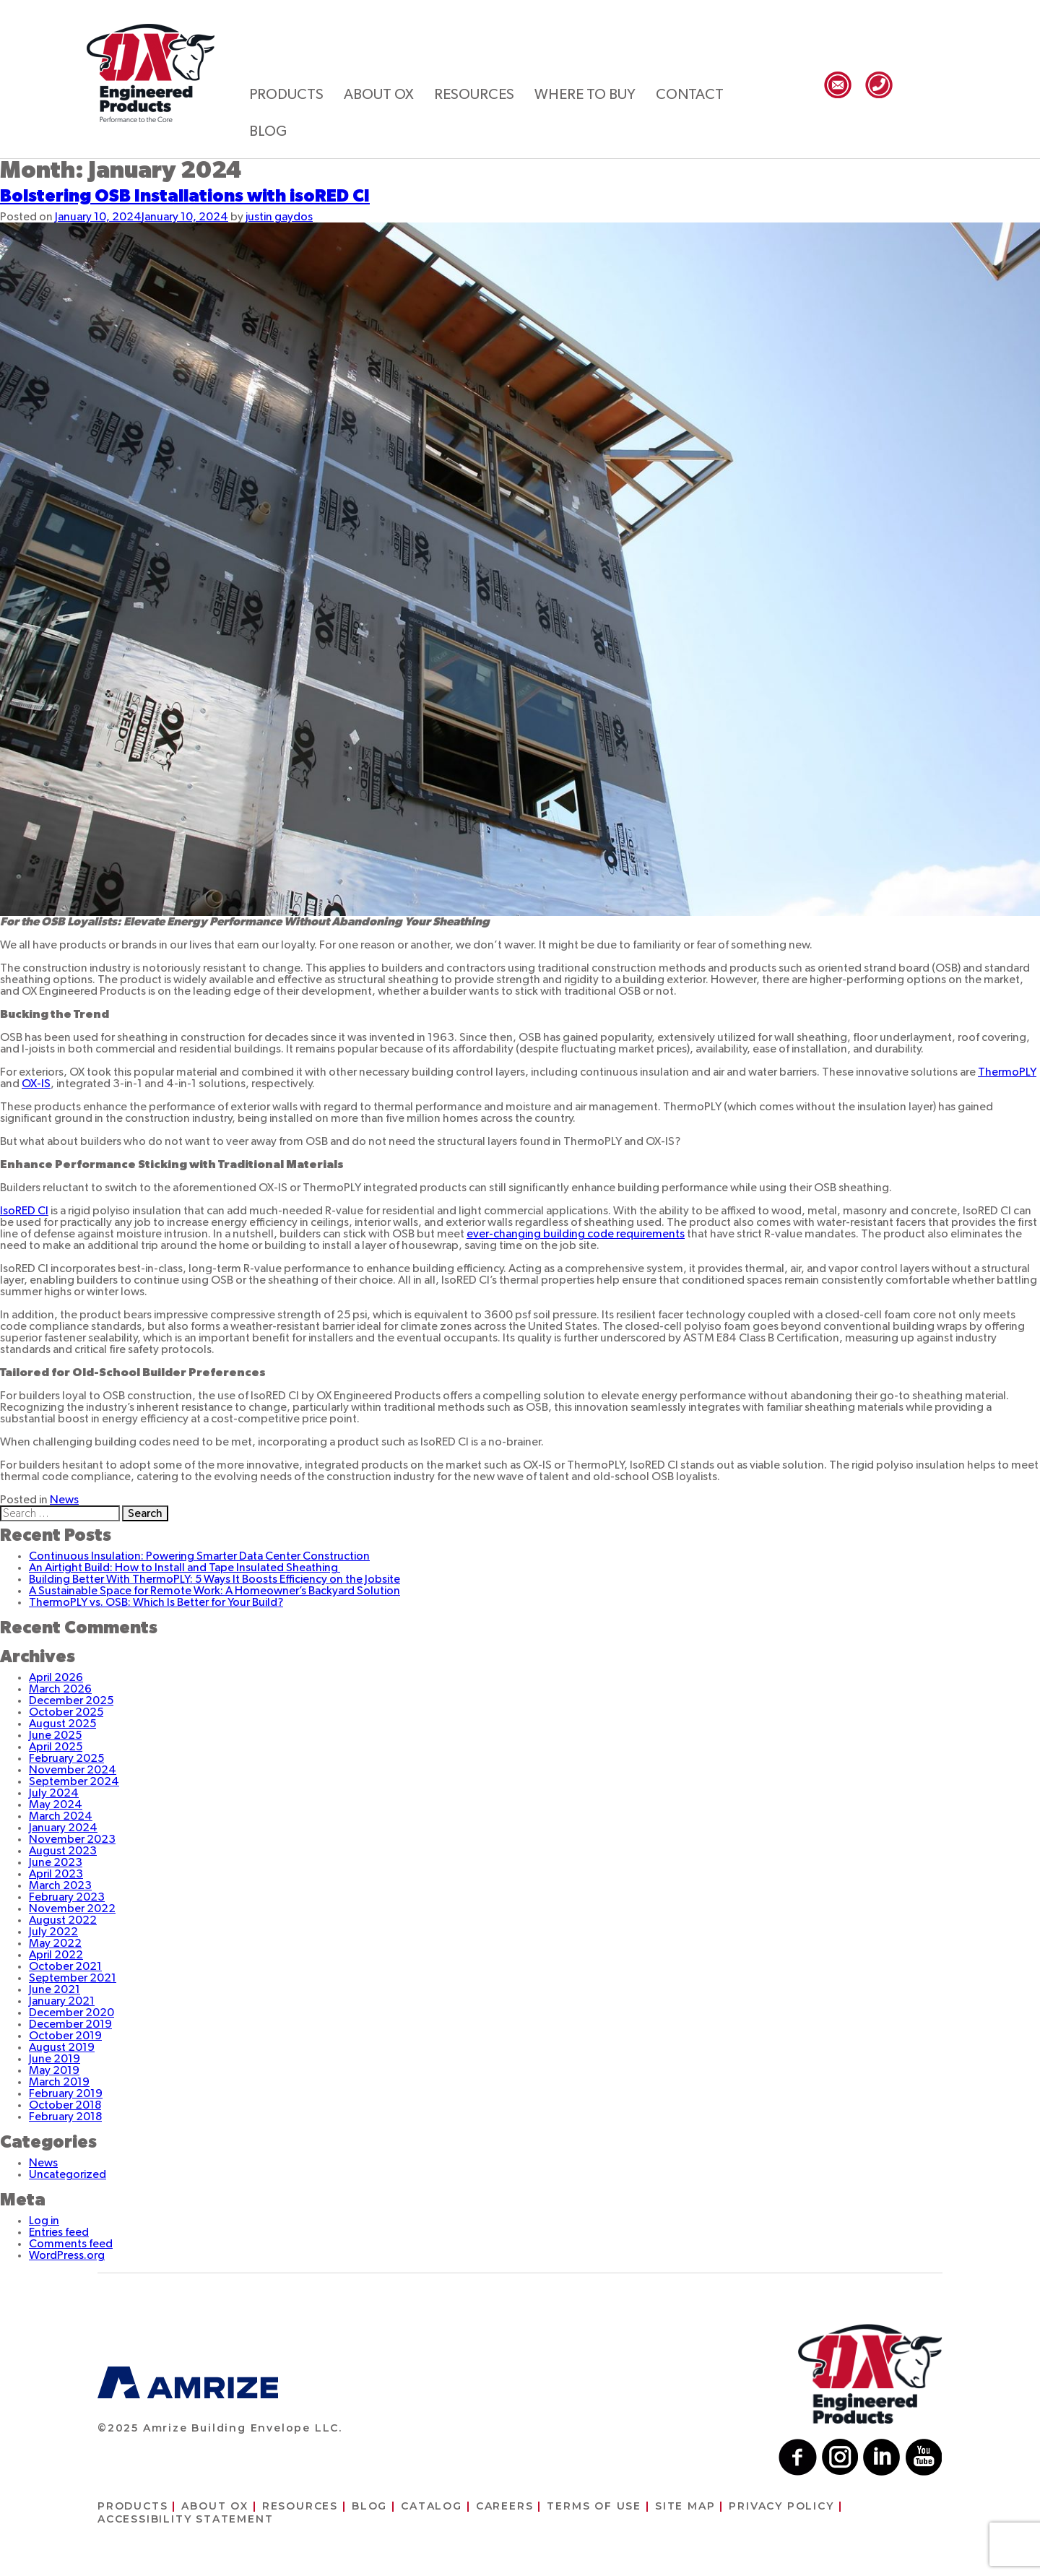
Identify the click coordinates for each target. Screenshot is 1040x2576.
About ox (379, 94)
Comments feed (71, 2243)
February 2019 (66, 2093)
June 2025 (55, 1735)
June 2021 (54, 1989)
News (64, 1499)
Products (286, 94)
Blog (268, 131)
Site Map (685, 2505)
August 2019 (62, 2047)
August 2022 (63, 1920)
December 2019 (70, 2024)
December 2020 (71, 2012)
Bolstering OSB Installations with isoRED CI (185, 196)
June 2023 (55, 1862)
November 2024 (72, 1770)
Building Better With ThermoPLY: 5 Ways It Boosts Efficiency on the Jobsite (214, 1579)
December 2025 (71, 1700)
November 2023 (72, 1839)
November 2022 (72, 1908)
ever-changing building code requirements (576, 1234)
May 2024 (55, 1804)
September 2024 (74, 1781)
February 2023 (67, 1897)
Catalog (431, 2505)
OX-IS (36, 1083)
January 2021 (62, 2001)
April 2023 (56, 1874)
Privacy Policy (781, 2505)
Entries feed (59, 2232)
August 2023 (63, 1851)
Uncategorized (67, 2174)
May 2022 (55, 1943)
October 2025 (66, 1712)
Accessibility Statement (185, 2518)
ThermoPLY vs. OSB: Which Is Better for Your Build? (156, 1602)
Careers (505, 2505)
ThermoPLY (1007, 1072)
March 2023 (60, 1885)
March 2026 (60, 1689)
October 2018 (65, 2105)
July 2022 (53, 1931)
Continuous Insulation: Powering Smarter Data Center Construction (199, 1556)
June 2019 (54, 2059)
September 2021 (72, 1978)
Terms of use (594, 2505)
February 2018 (65, 2116)
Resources (474, 94)
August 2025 (62, 1723)
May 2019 (54, 2070)
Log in (44, 2220)
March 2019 (59, 2082)
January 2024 (63, 1827)
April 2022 (56, 1955)
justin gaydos (279, 216)
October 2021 (65, 1966)
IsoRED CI (24, 1210)
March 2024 (60, 1816)
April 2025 (55, 1746)
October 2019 (65, 2035)
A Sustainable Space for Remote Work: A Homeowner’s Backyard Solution (214, 1590)
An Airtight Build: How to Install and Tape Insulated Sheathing (184, 1567)
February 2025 (66, 1758)
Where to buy (585, 94)
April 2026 (56, 1677)
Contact (690, 94)
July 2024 (54, 1793)
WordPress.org (67, 2255)
